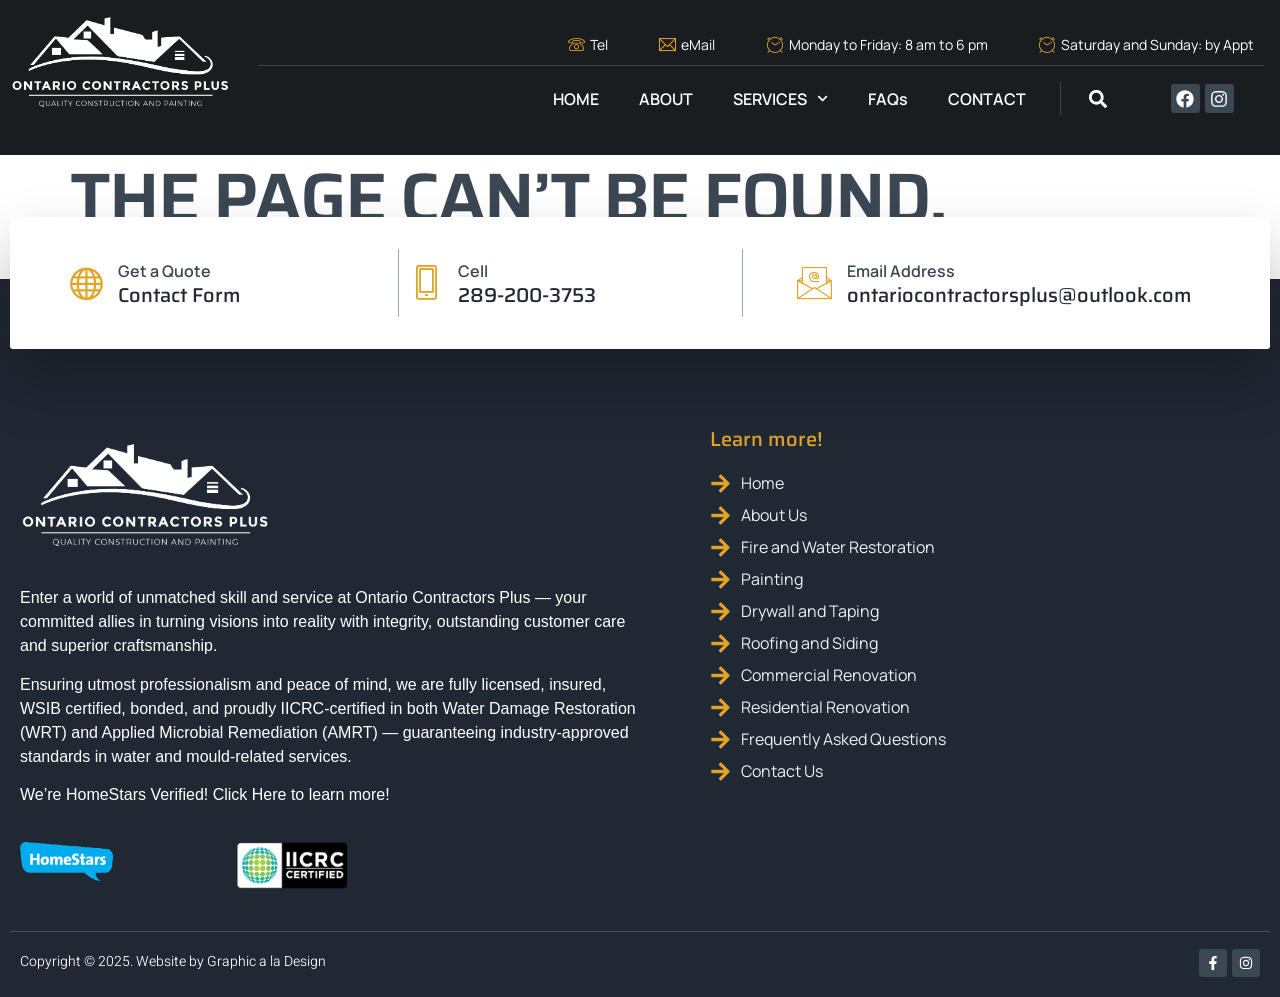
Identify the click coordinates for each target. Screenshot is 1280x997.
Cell (474, 271)
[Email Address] (814, 283)
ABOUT (666, 99)
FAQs (888, 99)
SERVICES (780, 98)
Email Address (901, 271)
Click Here (250, 794)
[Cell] (426, 283)
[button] (1097, 98)
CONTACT (987, 99)
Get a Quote (164, 271)
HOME (576, 99)
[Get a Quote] (85, 283)
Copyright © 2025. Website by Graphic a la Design (173, 961)
